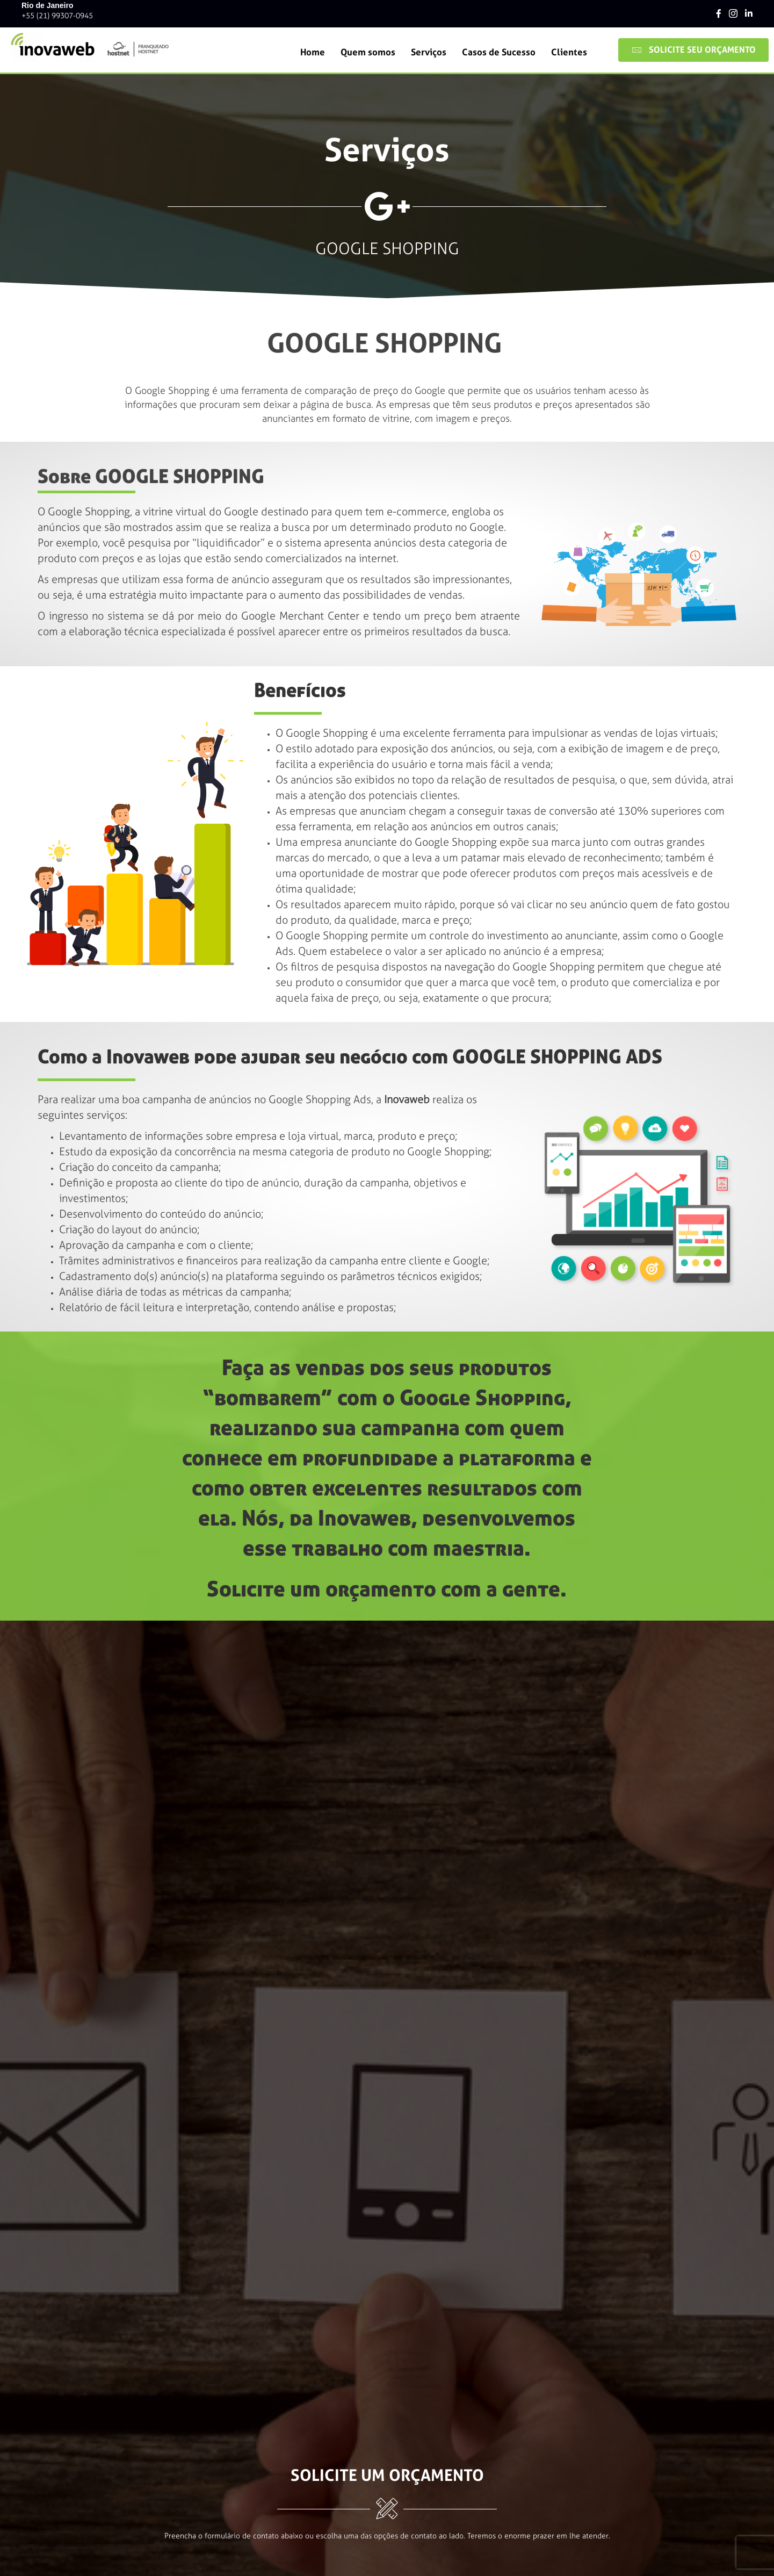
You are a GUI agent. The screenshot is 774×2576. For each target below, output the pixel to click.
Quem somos (368, 52)
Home (312, 52)
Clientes (569, 52)
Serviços (428, 52)
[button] (693, 50)
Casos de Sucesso (499, 52)
